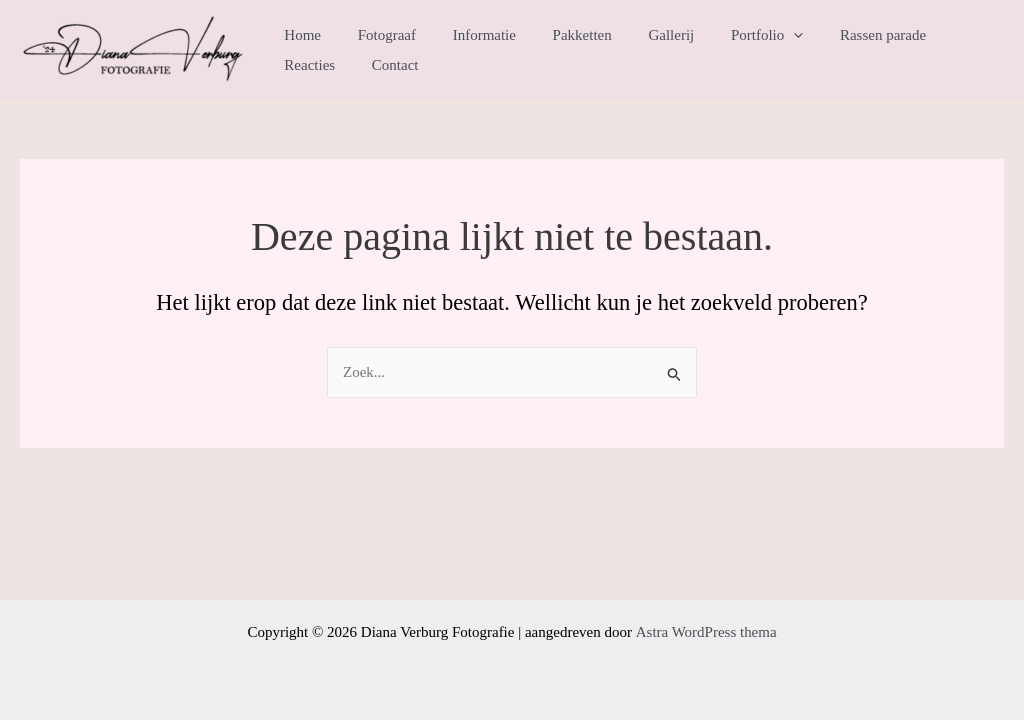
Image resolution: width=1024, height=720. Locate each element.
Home (299, 35)
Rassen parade (840, 35)
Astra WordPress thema (705, 632)
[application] (757, 35)
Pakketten (558, 35)
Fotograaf (377, 35)
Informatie (467, 35)
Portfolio (730, 35)
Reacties (938, 35)
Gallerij (641, 35)
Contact (304, 65)
